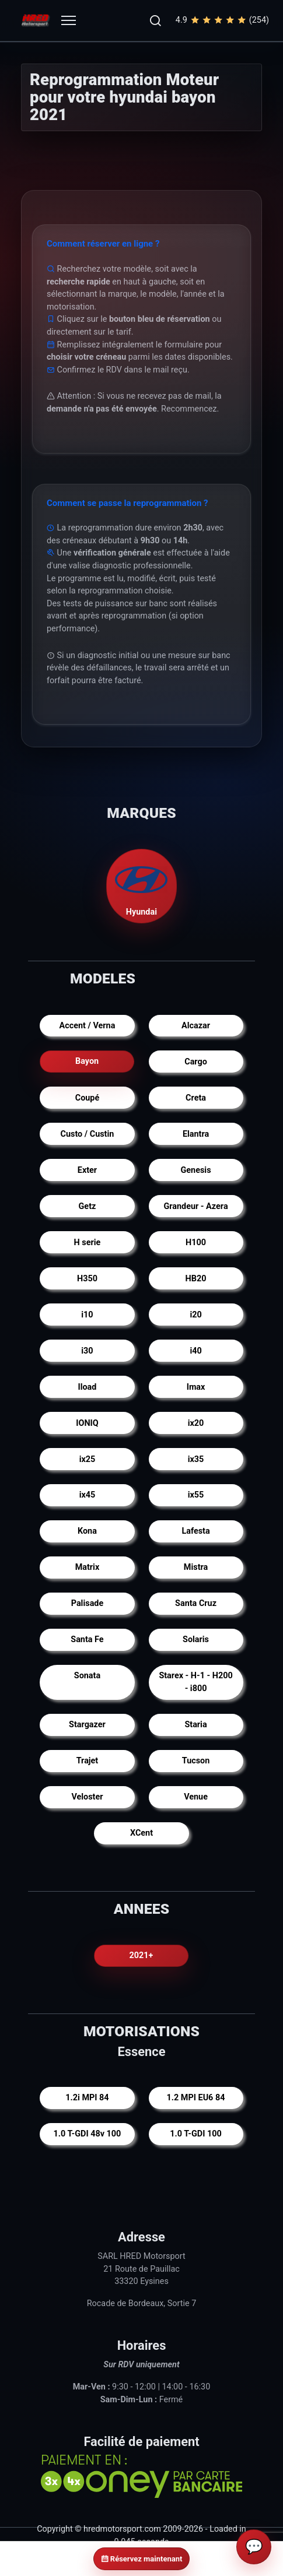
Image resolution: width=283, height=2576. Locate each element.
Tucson (196, 1761)
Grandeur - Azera (195, 1206)
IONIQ (87, 1423)
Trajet (87, 1761)
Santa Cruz (195, 1603)
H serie (87, 1242)
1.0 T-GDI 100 (195, 2134)
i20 (195, 1315)
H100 (196, 1242)
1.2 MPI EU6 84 (196, 2098)
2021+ (141, 1955)
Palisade (87, 1603)
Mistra (196, 1567)
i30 (87, 1351)
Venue (196, 1797)
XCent (141, 1833)
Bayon (87, 1062)
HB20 (196, 1279)
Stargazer (87, 1725)
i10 (87, 1315)
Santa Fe (87, 1639)
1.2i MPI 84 (87, 2098)
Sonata (87, 1676)
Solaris (196, 1639)
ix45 (87, 1495)
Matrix (87, 1567)
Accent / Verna (88, 1026)
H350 (87, 1279)
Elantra (196, 1134)
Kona (87, 1531)
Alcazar (195, 1026)
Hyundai (142, 886)
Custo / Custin (87, 1134)
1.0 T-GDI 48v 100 (87, 2134)
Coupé (87, 1098)
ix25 (87, 1459)
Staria (195, 1725)
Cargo (195, 1062)
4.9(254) (222, 20)
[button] (155, 20)
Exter (87, 1170)
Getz (87, 1206)
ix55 (196, 1495)
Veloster (87, 1797)
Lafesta (195, 1531)
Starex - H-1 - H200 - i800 (195, 1682)
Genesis (196, 1170)
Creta (196, 1098)
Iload (87, 1387)
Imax (196, 1387)
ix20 (196, 1423)
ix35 (196, 1459)
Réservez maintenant (142, 2558)
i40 (195, 1351)
